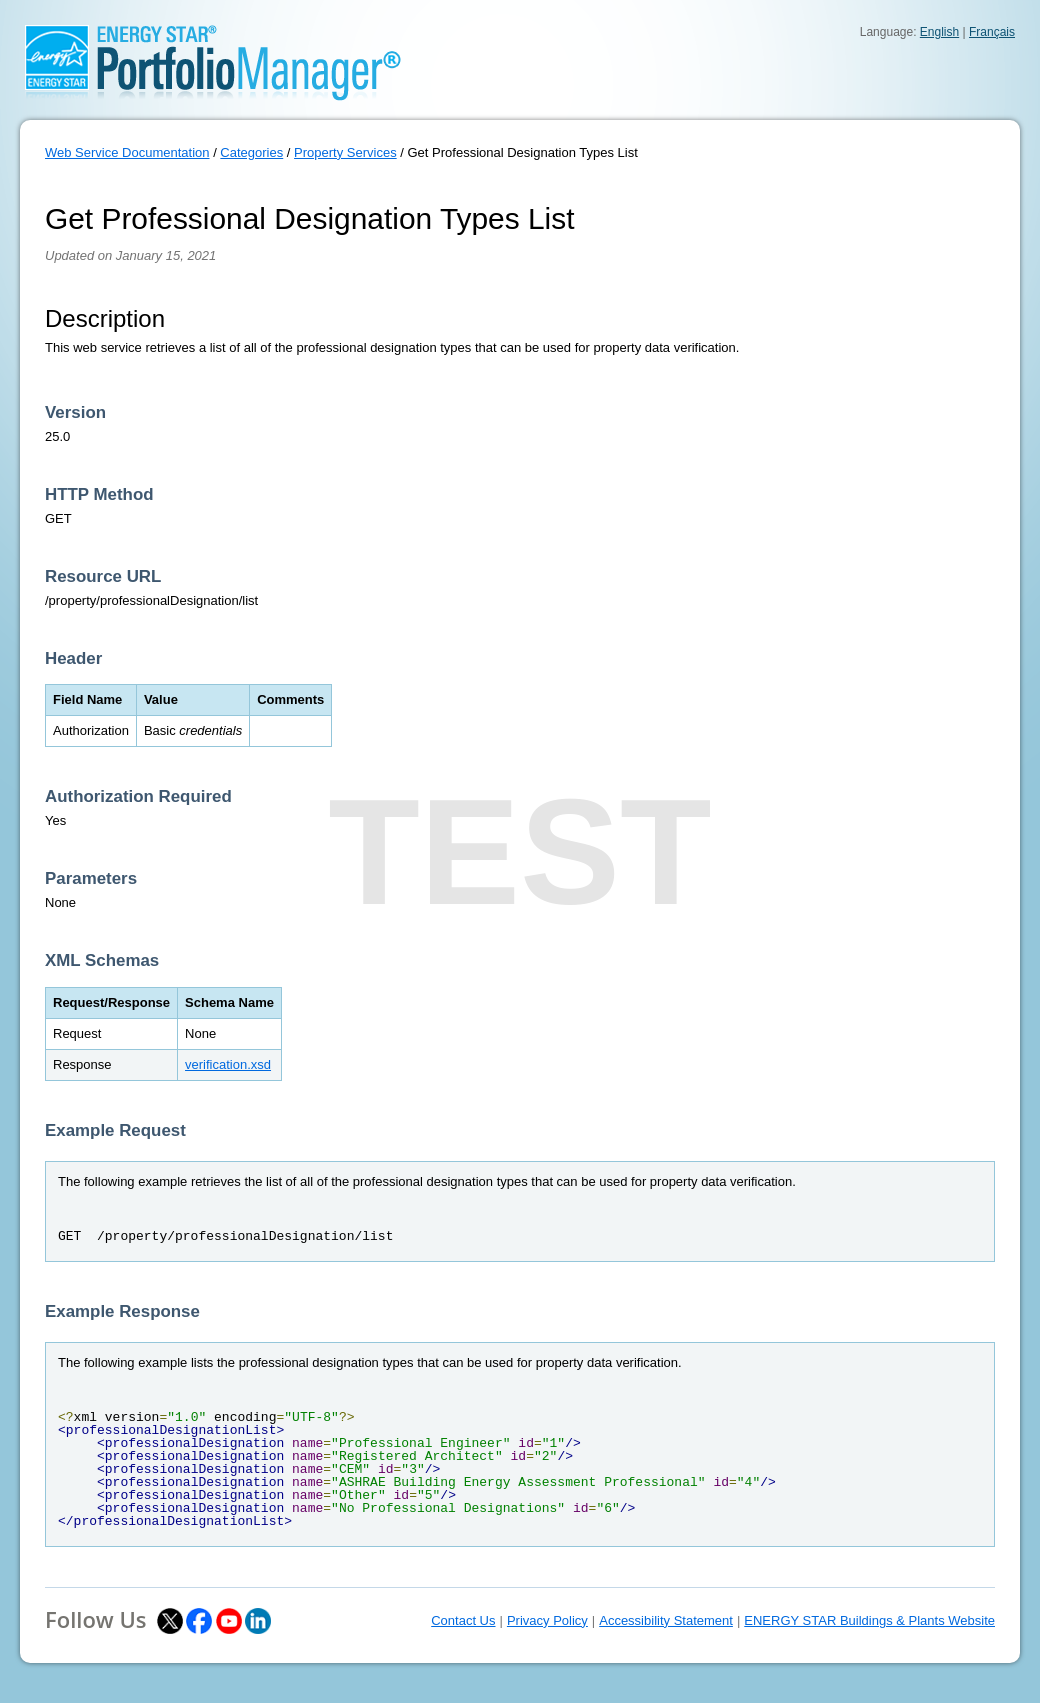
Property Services (345, 152)
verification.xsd (228, 1064)
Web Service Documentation (127, 152)
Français (992, 32)
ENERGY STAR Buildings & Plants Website (869, 1620)
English (939, 32)
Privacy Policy (547, 1620)
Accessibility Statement (666, 1620)
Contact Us (463, 1620)
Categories (251, 152)
